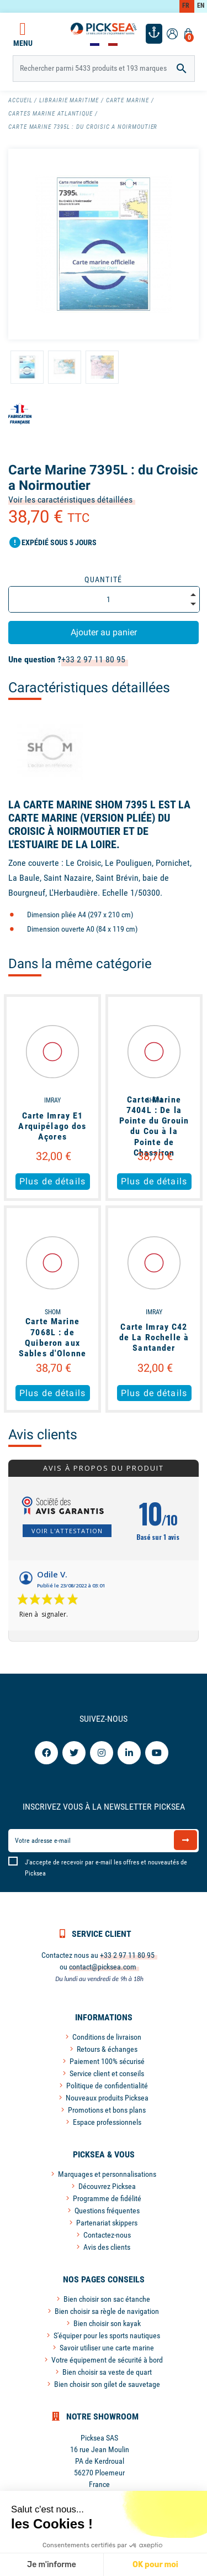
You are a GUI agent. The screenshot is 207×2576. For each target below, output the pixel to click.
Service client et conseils (107, 2073)
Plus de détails (52, 1181)
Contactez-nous (107, 2235)
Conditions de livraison (106, 2037)
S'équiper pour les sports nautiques (107, 2335)
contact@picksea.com (102, 1966)
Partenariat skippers (106, 2223)
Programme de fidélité (107, 2198)
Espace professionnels (107, 2122)
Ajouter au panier (104, 632)
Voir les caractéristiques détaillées (70, 499)
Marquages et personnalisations (107, 2174)
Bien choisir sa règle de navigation (107, 2311)
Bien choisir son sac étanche (106, 2299)
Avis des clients (106, 2247)
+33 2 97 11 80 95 (93, 659)
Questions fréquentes (107, 2210)
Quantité (103, 579)
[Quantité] (104, 599)
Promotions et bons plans (107, 2110)
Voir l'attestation (67, 1531)
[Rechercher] (104, 68)
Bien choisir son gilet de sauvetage (107, 2384)
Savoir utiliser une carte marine (107, 2348)
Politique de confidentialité (107, 2085)
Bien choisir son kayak (107, 2323)
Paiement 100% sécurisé (107, 2061)
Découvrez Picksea (107, 2186)
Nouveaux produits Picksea (107, 2098)
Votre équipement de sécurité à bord (107, 2360)
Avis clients (42, 1435)
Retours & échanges (107, 2049)
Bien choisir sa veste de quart (107, 2372)
